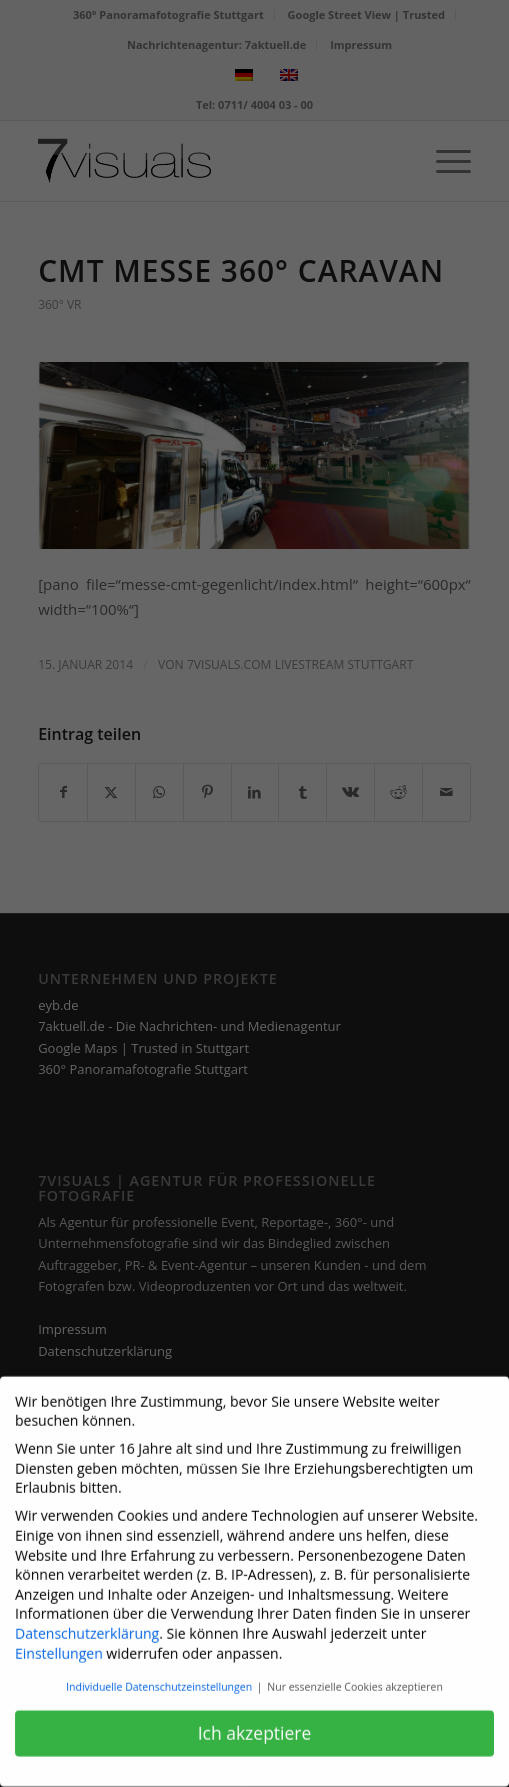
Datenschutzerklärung (87, 1621)
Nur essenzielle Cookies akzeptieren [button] (355, 1675)
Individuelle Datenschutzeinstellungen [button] (160, 1675)
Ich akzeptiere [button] (255, 1721)
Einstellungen (59, 1641)
